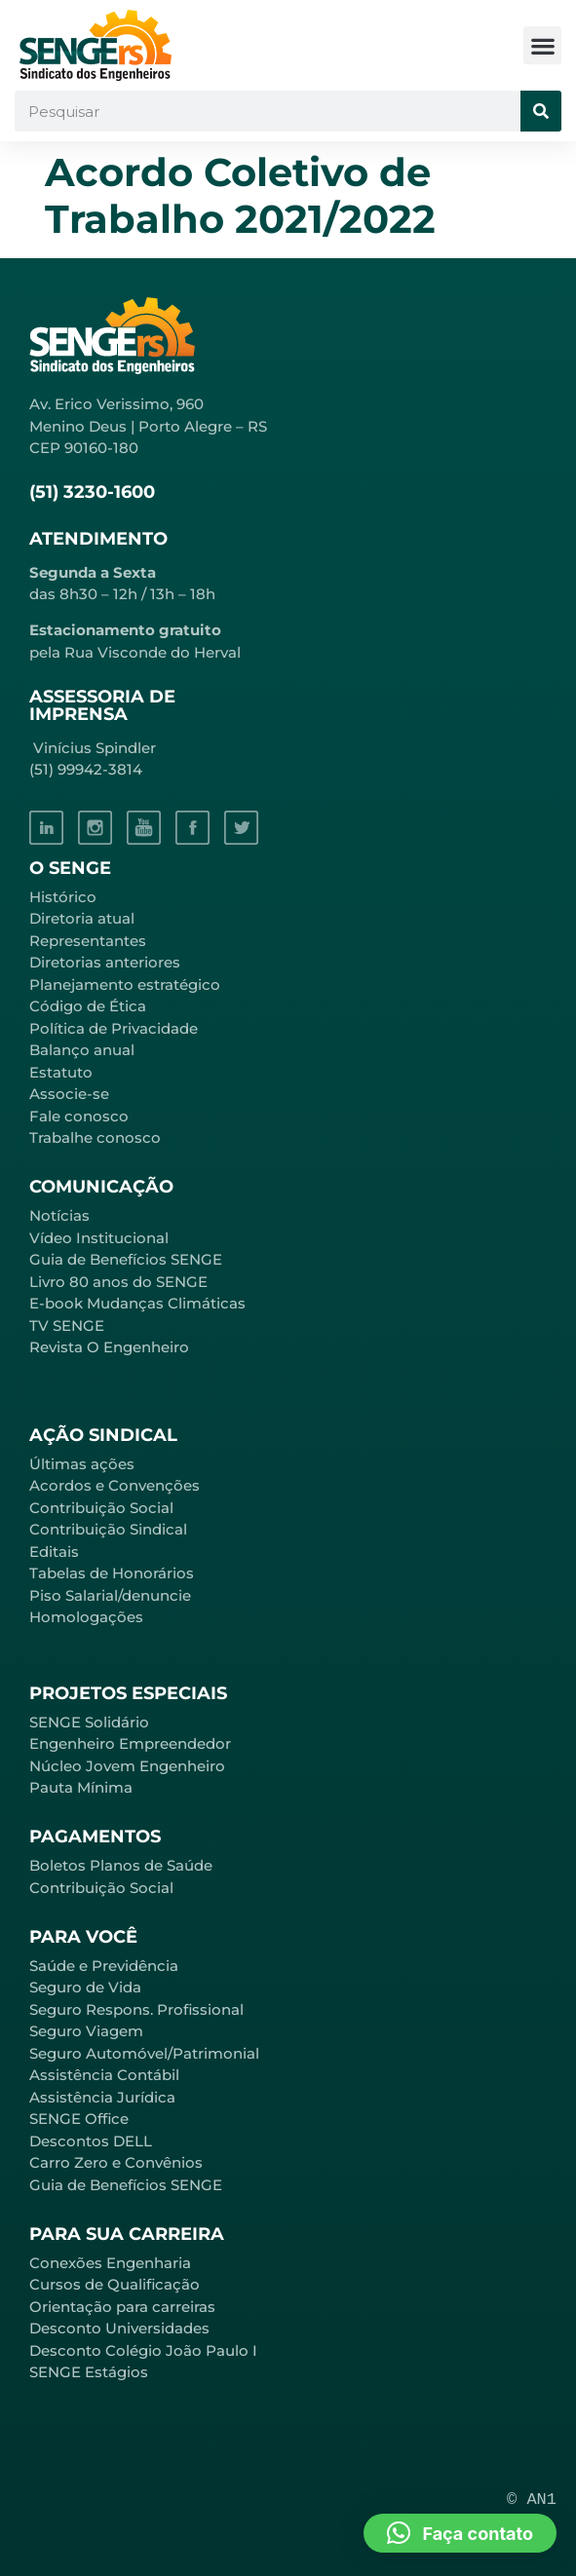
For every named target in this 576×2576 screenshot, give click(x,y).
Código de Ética (87, 1006)
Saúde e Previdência (103, 1965)
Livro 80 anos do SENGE (118, 1281)
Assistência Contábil (104, 2074)
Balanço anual (81, 1050)
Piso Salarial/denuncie (110, 1595)
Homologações (86, 1617)
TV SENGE (66, 1325)
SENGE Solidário (89, 1722)
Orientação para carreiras (122, 2306)
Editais (54, 1551)
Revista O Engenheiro (109, 1347)
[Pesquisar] (540, 111)
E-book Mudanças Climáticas (137, 1303)
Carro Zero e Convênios (116, 2162)
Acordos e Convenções (114, 1485)
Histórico (62, 897)
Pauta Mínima (81, 1787)
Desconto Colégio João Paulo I (143, 2350)
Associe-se (69, 1093)
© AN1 (532, 2499)
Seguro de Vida (85, 1987)
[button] (542, 45)
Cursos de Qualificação (114, 2284)
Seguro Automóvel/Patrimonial (144, 2053)
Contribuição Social (101, 1507)
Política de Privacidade (113, 1028)
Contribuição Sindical (108, 1529)
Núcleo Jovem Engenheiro (127, 1766)
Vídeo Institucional (99, 1238)
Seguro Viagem (86, 2031)
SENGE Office (79, 2118)
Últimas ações (81, 1464)
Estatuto (61, 1072)
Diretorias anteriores (104, 962)
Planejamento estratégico (124, 984)
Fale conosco (79, 1116)
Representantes (87, 940)
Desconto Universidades (119, 2328)
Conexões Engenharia (110, 2263)
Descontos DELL (90, 2141)
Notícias (59, 1215)
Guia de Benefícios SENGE (125, 2185)
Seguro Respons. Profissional (136, 2009)
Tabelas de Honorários (111, 1573)
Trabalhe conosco (95, 1137)
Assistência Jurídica (102, 2097)
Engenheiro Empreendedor (130, 1743)
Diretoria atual (81, 918)
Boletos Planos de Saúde (120, 1865)
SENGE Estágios (88, 2372)
